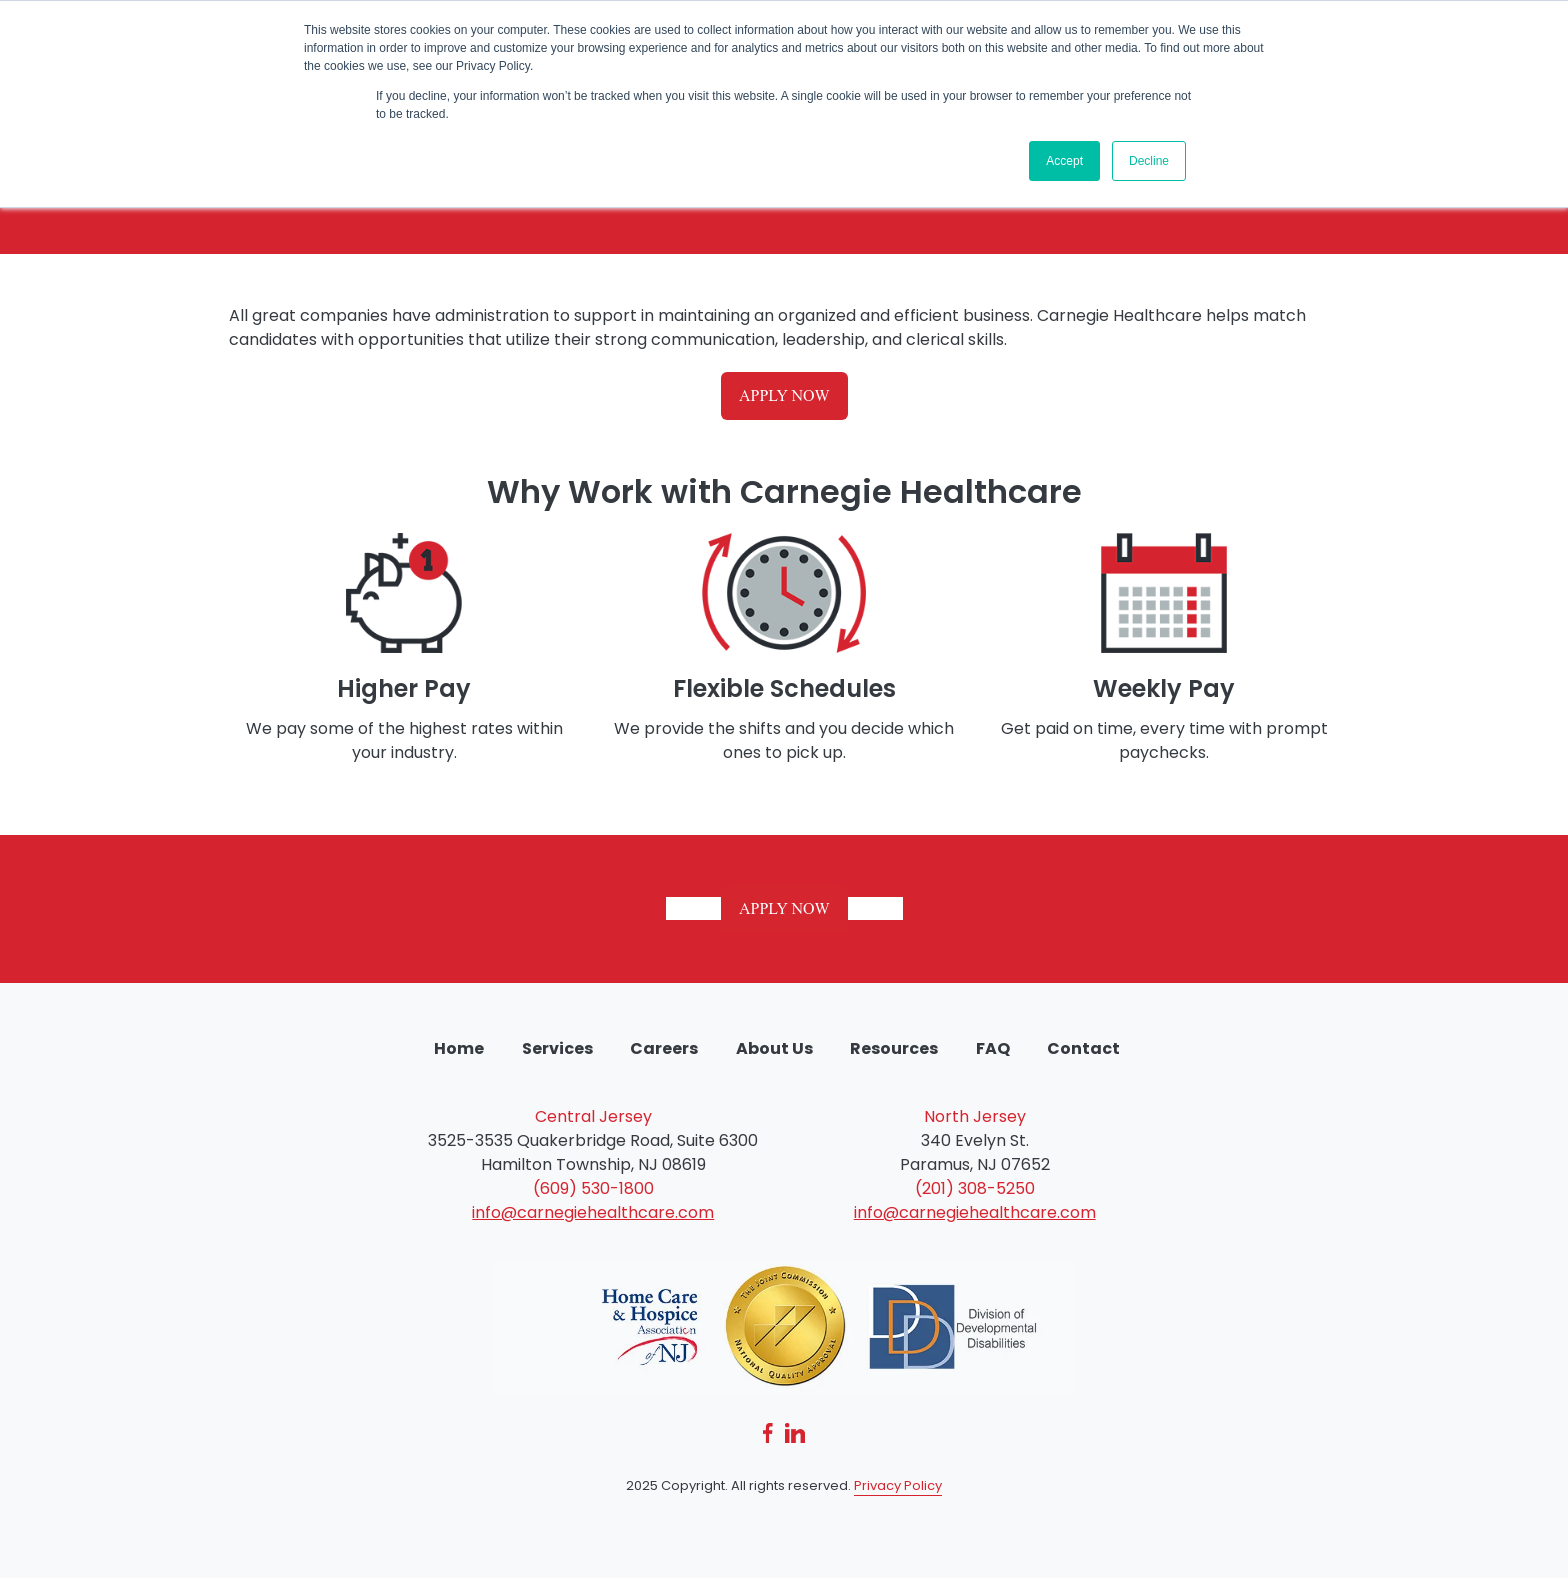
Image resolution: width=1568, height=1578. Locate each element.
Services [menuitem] (557, 1048)
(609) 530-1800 (593, 1188)
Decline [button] (1149, 161)
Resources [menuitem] (894, 1048)
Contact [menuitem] (1083, 1048)
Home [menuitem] (459, 1048)
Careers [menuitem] (664, 1048)
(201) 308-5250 (975, 1188)
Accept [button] (1064, 161)
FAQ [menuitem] (993, 1048)
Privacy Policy (898, 1485)
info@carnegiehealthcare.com (593, 1212)
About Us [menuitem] (774, 1048)
